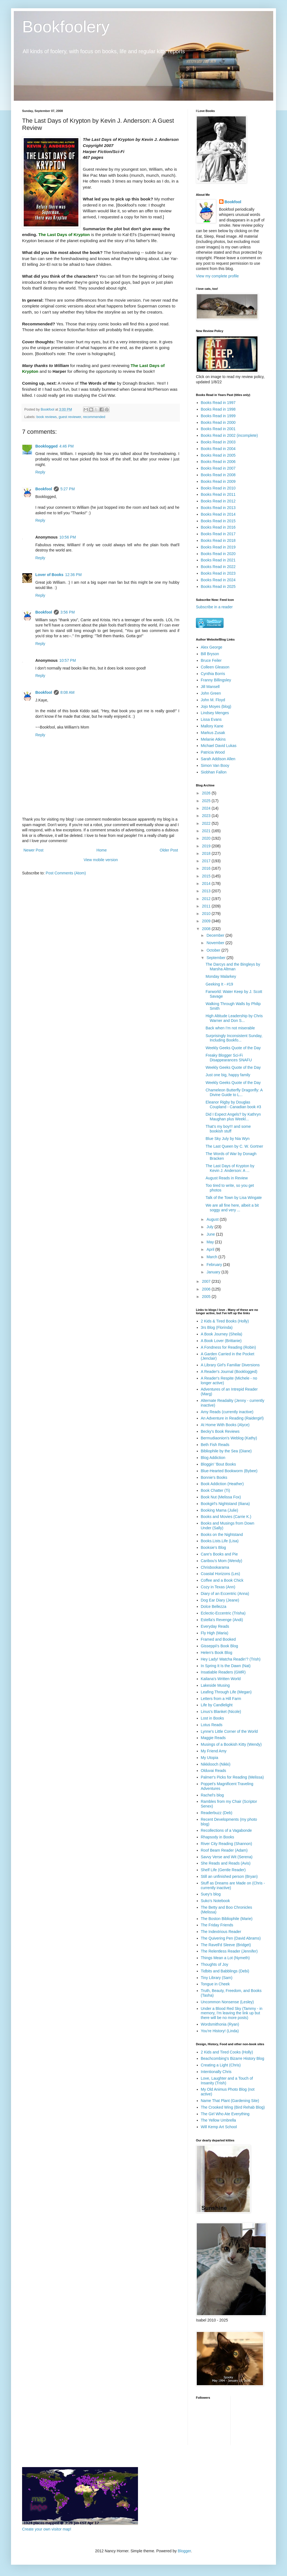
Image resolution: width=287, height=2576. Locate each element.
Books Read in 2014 (218, 514)
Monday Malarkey (221, 976)
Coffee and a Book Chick (222, 1580)
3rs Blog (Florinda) (217, 1327)
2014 (207, 883)
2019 (207, 846)
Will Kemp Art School (219, 2127)
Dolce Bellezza (214, 1606)
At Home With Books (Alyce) (225, 1425)
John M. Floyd (213, 700)
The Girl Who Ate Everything (225, 2114)
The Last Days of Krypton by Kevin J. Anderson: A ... (230, 1168)
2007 (207, 1281)
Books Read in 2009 (218, 481)
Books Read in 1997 (218, 402)
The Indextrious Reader (221, 1931)
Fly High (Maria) (214, 1633)
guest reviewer (70, 417)
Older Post (169, 850)
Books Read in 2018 (218, 540)
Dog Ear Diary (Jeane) (220, 1600)
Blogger (184, 2551)
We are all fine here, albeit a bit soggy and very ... (232, 1207)
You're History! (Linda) (220, 2031)
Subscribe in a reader (214, 607)
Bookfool (43, 489)
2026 (207, 793)
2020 (207, 838)
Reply (40, 472)
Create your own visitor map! (46, 2529)
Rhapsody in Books (217, 1837)
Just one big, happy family (228, 1075)
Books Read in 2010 (218, 488)
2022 (207, 823)
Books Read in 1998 (218, 409)
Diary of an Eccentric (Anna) (225, 1593)
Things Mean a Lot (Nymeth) (225, 1958)
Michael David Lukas (218, 745)
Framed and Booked (218, 1639)
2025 (207, 801)
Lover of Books (49, 574)
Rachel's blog (212, 1795)
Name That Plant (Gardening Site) (230, 2100)
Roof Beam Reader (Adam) (224, 1850)
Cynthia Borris (213, 673)
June (211, 1234)
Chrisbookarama (215, 1567)
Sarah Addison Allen (218, 759)
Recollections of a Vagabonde (226, 1830)
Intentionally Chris (216, 2071)
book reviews (46, 417)
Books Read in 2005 (218, 455)
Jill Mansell (210, 686)
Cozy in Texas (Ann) (218, 1587)
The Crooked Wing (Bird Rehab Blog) (233, 2107)
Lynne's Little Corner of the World (229, 1731)
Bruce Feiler (211, 660)
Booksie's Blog (213, 1547)
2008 (207, 928)
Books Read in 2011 (218, 494)
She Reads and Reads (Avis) (226, 1863)
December (215, 935)
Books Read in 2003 (218, 442)
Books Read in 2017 (218, 534)
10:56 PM (67, 537)
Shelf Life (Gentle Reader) (223, 1870)
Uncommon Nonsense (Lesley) (227, 2002)
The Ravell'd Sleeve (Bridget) (226, 1945)
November (215, 943)
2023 (207, 815)
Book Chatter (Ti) (215, 1490)
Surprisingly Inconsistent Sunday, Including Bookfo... (234, 1038)
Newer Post (33, 850)
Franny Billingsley (216, 680)
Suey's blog (211, 1894)
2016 (207, 868)
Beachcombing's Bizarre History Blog (232, 2058)
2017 (207, 861)
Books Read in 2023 (218, 573)
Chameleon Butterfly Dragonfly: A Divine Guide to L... (234, 1092)
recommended (94, 417)
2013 (207, 891)
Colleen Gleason (215, 667)
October (213, 950)
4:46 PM (66, 446)
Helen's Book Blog (216, 1652)
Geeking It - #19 (219, 984)
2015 (207, 876)
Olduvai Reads (213, 1770)
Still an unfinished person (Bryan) (229, 1876)
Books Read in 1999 (218, 416)
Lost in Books (212, 1718)
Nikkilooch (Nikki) (215, 1764)
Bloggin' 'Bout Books (218, 1464)
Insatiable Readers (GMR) (223, 1672)
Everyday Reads (215, 1626)
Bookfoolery (66, 26)
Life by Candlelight (217, 1705)
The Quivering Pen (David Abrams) (231, 1938)
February (214, 1264)
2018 (207, 853)
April (210, 1249)
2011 (207, 906)
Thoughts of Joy (214, 1964)
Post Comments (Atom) (66, 873)
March (212, 1257)
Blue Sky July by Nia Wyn (227, 1138)
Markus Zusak (213, 732)
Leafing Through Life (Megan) (226, 1692)
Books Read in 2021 (218, 560)
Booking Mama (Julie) (219, 1510)
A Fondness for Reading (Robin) (228, 1347)
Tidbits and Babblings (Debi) (225, 1971)
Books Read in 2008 (218, 475)
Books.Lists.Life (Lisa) (220, 1541)
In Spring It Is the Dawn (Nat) (226, 1666)
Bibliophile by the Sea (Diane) (226, 1451)
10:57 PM (67, 660)
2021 (207, 831)
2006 (207, 1289)
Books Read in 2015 (218, 521)
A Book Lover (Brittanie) (221, 1340)
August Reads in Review (227, 1178)
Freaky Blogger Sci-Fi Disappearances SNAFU (229, 1057)
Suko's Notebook (215, 1900)
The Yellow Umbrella (218, 2120)
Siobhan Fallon (214, 772)
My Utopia (209, 1757)
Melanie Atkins (213, 739)
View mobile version (101, 860)
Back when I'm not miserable (230, 1028)
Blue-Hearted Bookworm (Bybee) (229, 1471)
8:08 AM (67, 692)
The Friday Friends (217, 1925)
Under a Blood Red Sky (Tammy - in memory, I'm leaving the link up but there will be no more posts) (231, 2013)
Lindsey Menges (215, 713)
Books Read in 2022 (218, 566)
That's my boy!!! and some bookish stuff (228, 1128)
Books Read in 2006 (218, 461)
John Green (211, 693)
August (212, 1219)
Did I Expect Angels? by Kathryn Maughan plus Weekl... (233, 1116)
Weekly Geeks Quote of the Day (233, 1048)
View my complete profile (217, 276)
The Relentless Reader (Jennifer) (229, 1951)
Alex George (211, 647)
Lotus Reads (212, 1725)
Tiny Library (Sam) (217, 1977)
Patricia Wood (213, 752)
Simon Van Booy (215, 765)
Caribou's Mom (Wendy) (221, 1561)
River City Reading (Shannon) (226, 1843)
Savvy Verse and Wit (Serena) (227, 1857)
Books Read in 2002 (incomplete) (229, 435)
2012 (207, 898)
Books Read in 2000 (218, 422)
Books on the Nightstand (222, 1534)
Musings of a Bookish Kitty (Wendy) (231, 1744)
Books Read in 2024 (218, 580)
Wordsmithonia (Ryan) (220, 2024)
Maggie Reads (213, 1738)
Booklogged (46, 446)
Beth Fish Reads (215, 1444)
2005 (207, 1296)
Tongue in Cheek (215, 1984)
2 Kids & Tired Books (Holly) (225, 1321)
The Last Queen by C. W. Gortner (234, 1146)
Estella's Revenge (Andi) (222, 1620)
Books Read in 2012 (218, 501)
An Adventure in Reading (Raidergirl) (232, 1418)
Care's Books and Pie (219, 1554)
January (213, 1272)
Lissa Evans (211, 719)
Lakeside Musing (215, 1685)
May (210, 1242)
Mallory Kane (212, 726)
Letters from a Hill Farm (221, 1698)
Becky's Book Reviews (220, 1431)
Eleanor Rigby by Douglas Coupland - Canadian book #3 (233, 1104)
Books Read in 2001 (218, 429)
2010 (207, 913)
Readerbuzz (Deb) (216, 1813)
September (216, 957)
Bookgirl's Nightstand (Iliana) (225, 1503)
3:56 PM (67, 612)
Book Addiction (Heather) (222, 1484)
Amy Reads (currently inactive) (227, 1412)
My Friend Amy (214, 1751)
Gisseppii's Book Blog (219, 1646)
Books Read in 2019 (218, 547)
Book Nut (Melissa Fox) (221, 1497)
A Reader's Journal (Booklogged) (229, 1371)
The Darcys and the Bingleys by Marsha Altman (233, 966)
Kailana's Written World (221, 1679)
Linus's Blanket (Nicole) (221, 1711)
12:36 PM (73, 574)
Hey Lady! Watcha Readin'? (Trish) (231, 1659)
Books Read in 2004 (218, 448)
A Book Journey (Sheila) (221, 1334)
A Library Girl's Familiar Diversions (230, 1365)
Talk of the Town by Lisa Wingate (234, 1197)
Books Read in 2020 (218, 553)
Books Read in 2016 (218, 527)
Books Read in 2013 (218, 507)
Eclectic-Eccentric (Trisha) (223, 1613)
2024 (207, 808)
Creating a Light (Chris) (221, 2065)
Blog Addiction (213, 1457)
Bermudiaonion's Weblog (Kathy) (229, 1438)
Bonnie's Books (214, 1477)
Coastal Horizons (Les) (220, 1573)
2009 (207, 921)
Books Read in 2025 (218, 586)
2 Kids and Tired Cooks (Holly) (227, 2052)
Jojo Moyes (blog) (216, 706)
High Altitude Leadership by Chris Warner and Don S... (234, 1018)
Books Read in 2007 (218, 468)
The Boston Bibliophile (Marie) (227, 1918)
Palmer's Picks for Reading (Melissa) (232, 1777)
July (210, 1227)
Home (101, 850)
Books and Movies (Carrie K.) (226, 1516)
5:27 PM (67, 489)
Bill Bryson (210, 654)
